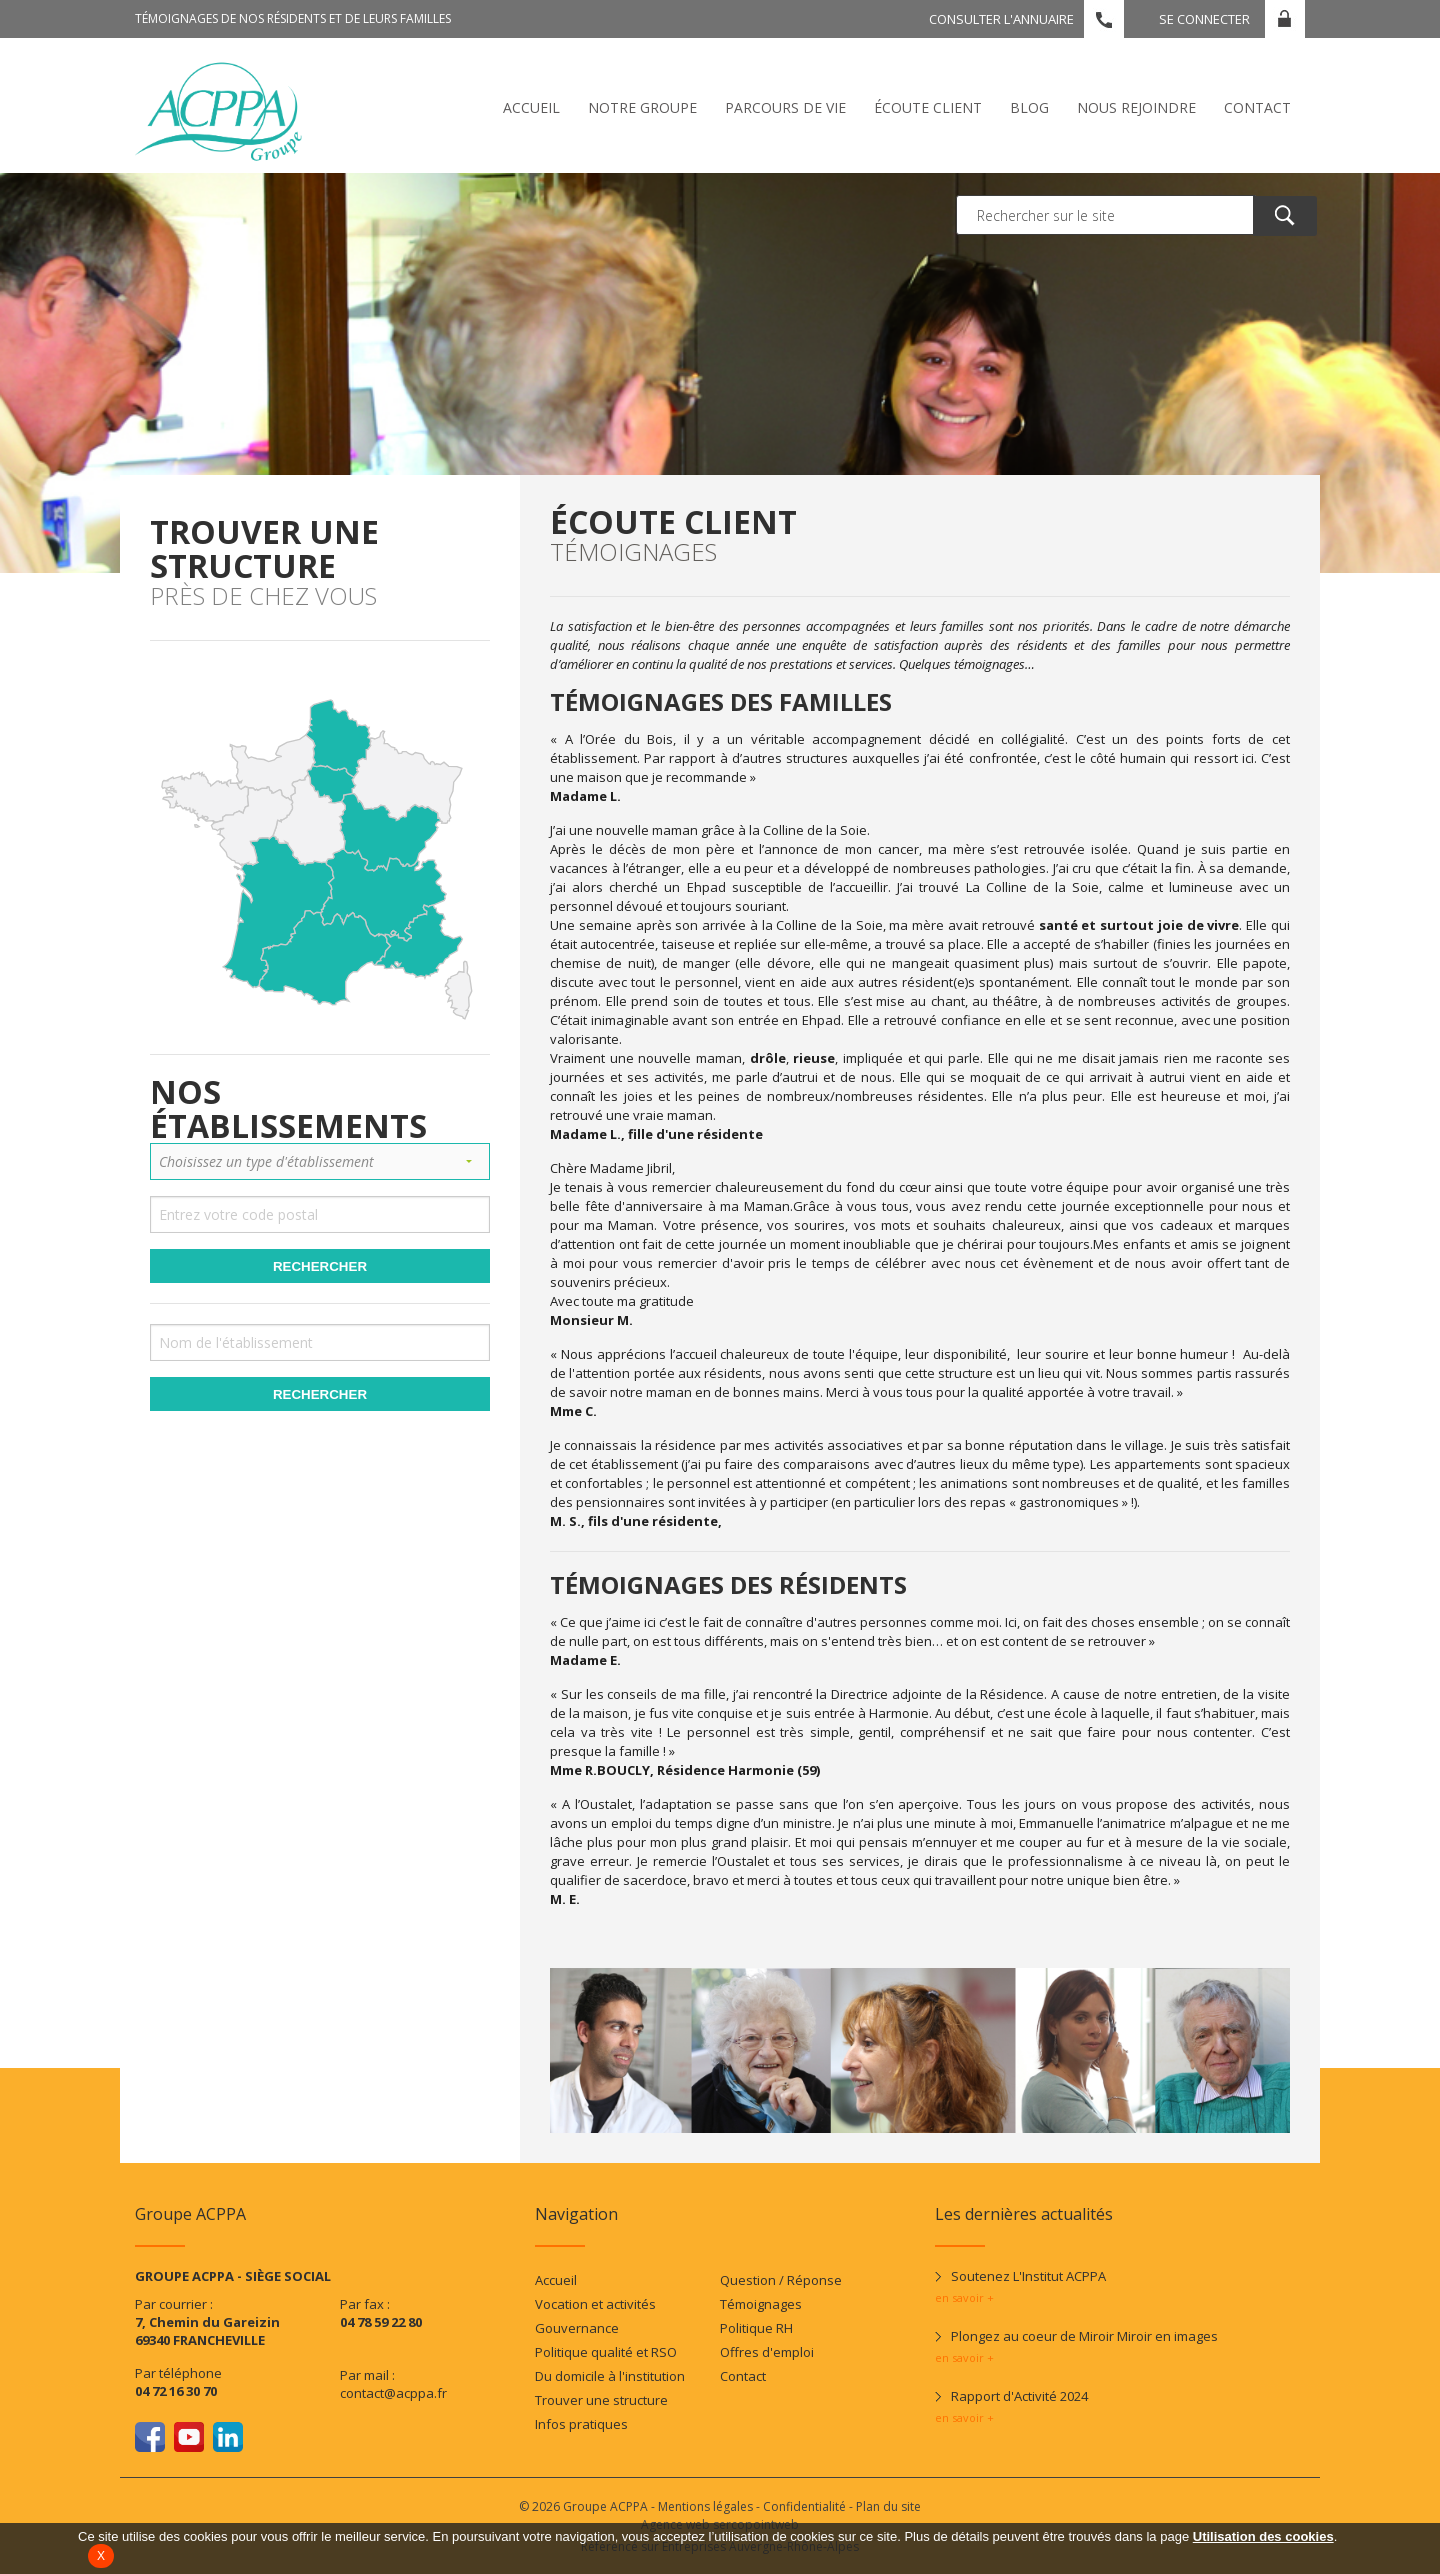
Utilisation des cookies (1263, 2536)
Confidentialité (804, 2506)
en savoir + (964, 2297)
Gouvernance (577, 2328)
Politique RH (756, 2328)
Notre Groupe (642, 107)
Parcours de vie (785, 107)
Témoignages (761, 2304)
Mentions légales (705, 2506)
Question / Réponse (781, 2280)
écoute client (928, 107)
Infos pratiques (581, 2424)
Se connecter (1204, 19)
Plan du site (888, 2506)
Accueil (531, 107)
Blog (1029, 107)
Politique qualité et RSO (606, 2352)
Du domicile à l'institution (610, 2376)
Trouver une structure (601, 2400)
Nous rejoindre (1136, 107)
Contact (1257, 107)
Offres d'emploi (767, 2352)
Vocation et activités (595, 2304)
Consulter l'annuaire (1001, 19)
